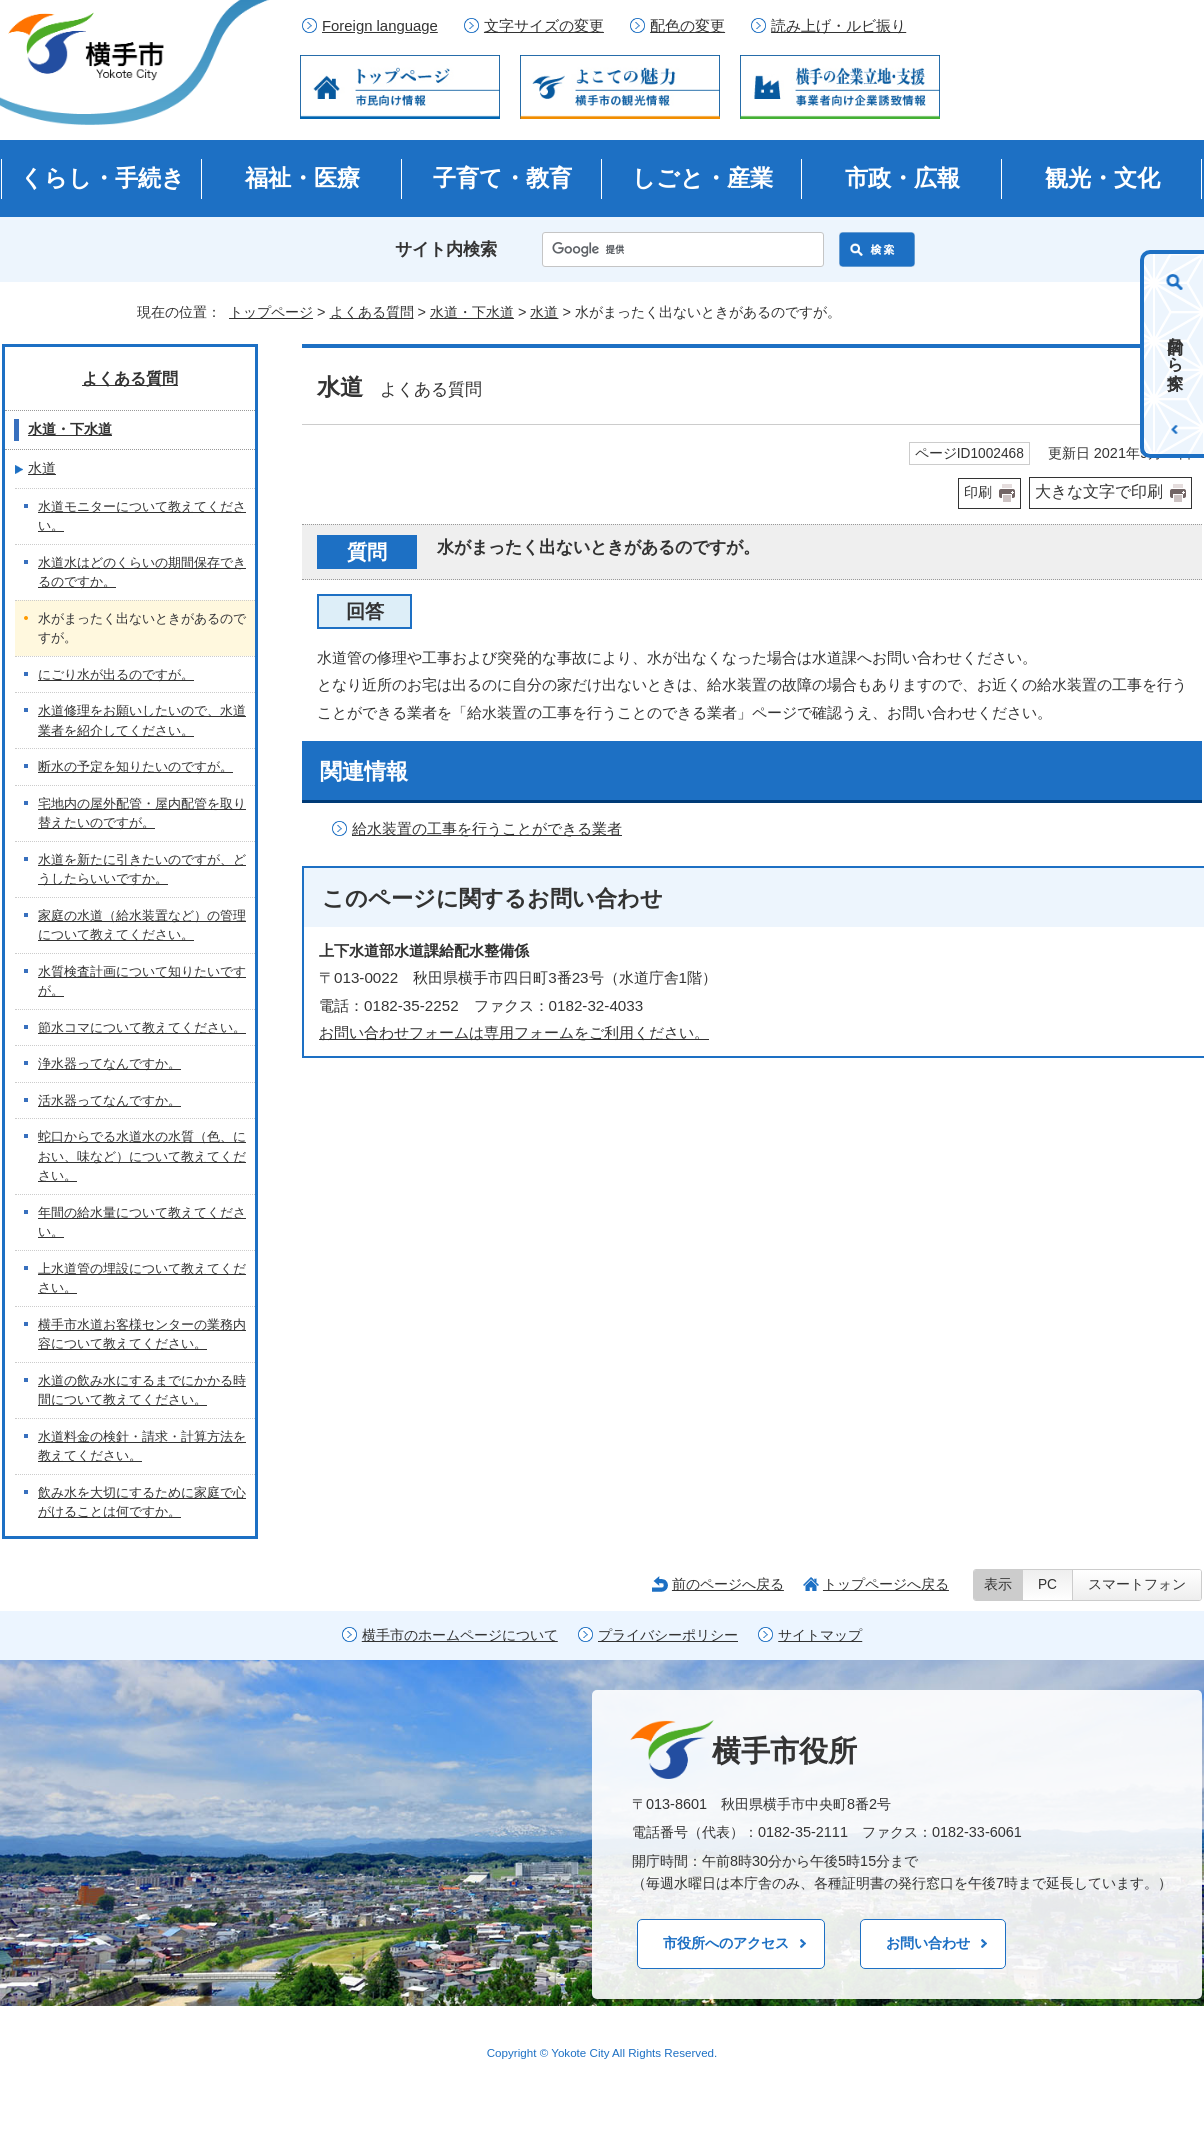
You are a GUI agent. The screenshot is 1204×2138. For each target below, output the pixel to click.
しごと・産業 (702, 178)
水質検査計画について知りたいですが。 (142, 981)
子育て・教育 (502, 178)
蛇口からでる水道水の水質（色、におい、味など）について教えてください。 (142, 1156)
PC (1047, 1584)
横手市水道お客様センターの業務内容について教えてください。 (142, 1334)
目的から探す (1175, 354)
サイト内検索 (446, 249)
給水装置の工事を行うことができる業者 (487, 828)
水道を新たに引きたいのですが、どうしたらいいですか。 (142, 869)
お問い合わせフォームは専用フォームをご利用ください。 (514, 1032)
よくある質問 (372, 312)
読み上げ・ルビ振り (838, 26)
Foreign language (380, 26)
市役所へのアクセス (726, 1943)
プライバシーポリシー (668, 1635)
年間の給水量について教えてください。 (142, 1222)
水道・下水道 (472, 312)
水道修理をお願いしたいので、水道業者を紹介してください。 (142, 720)
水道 (544, 312)
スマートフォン (1137, 1584)
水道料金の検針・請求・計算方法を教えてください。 (142, 1446)
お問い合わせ (928, 1943)
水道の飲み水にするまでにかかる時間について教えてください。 (142, 1390)
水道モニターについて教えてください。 (142, 516)
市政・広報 (902, 178)
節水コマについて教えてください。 (142, 1027)
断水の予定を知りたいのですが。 (135, 766)
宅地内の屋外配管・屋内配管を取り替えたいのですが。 (142, 813)
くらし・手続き (102, 178)
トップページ (271, 312)
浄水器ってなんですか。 (109, 1063)
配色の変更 (687, 26)
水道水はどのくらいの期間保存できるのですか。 (142, 572)
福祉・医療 (302, 178)
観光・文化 (1102, 178)
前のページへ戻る (728, 1584)
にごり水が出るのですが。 (116, 674)
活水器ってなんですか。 (109, 1100)
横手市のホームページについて (460, 1635)
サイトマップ (820, 1635)
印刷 (978, 492)
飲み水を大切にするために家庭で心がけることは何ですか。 (142, 1502)
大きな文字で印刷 (1099, 491)
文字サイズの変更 (544, 26)
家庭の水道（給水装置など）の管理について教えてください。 (142, 925)
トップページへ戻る (886, 1584)
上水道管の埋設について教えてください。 (142, 1278)
